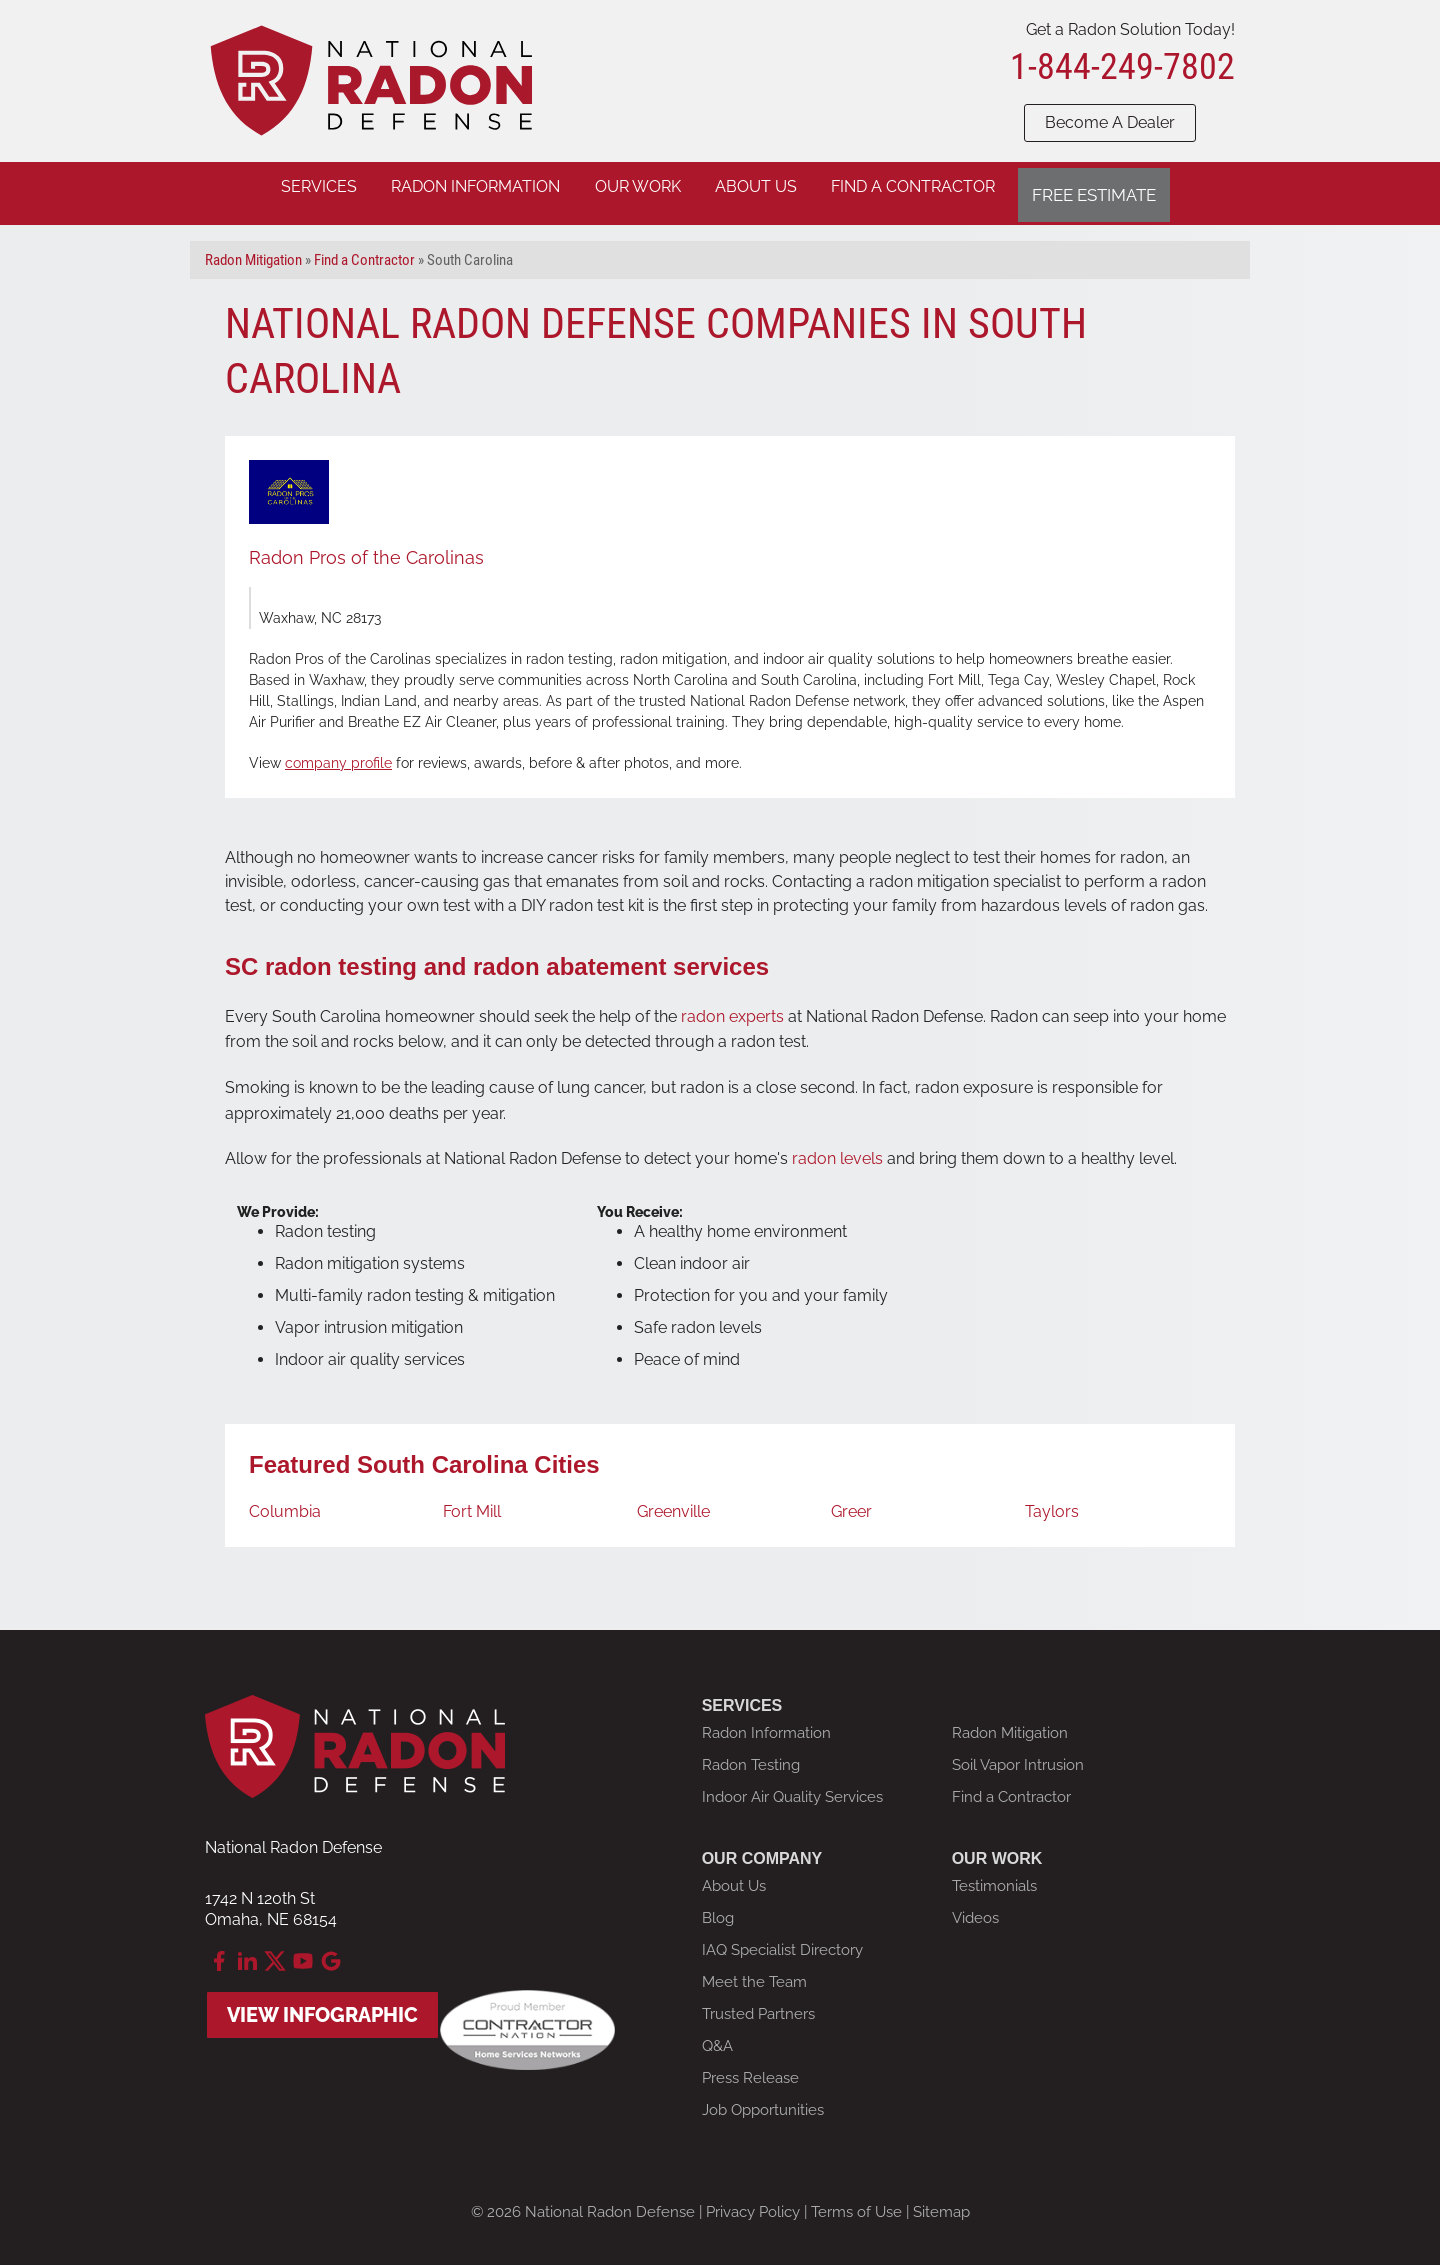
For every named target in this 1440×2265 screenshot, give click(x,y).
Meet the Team (754, 1972)
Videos (975, 1908)
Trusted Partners (758, 2004)
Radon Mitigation (1010, 1723)
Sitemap (941, 2202)
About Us (734, 1876)
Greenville (673, 1501)
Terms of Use (856, 2202)
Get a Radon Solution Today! (1130, 29)
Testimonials (994, 1876)
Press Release (750, 2068)
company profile (338, 753)
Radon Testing (751, 1755)
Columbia (285, 1501)
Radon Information (766, 1723)
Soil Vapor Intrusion (1018, 1755)
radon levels (837, 1148)
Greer (851, 1501)
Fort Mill (472, 1501)
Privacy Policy (753, 2202)
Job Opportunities (763, 2100)
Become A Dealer (1110, 122)
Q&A (717, 2036)
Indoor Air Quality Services (792, 1787)
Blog (718, 1908)
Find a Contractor (1011, 1787)
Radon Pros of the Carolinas (366, 547)
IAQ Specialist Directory (782, 1940)
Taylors (1052, 1501)
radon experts (732, 1005)
